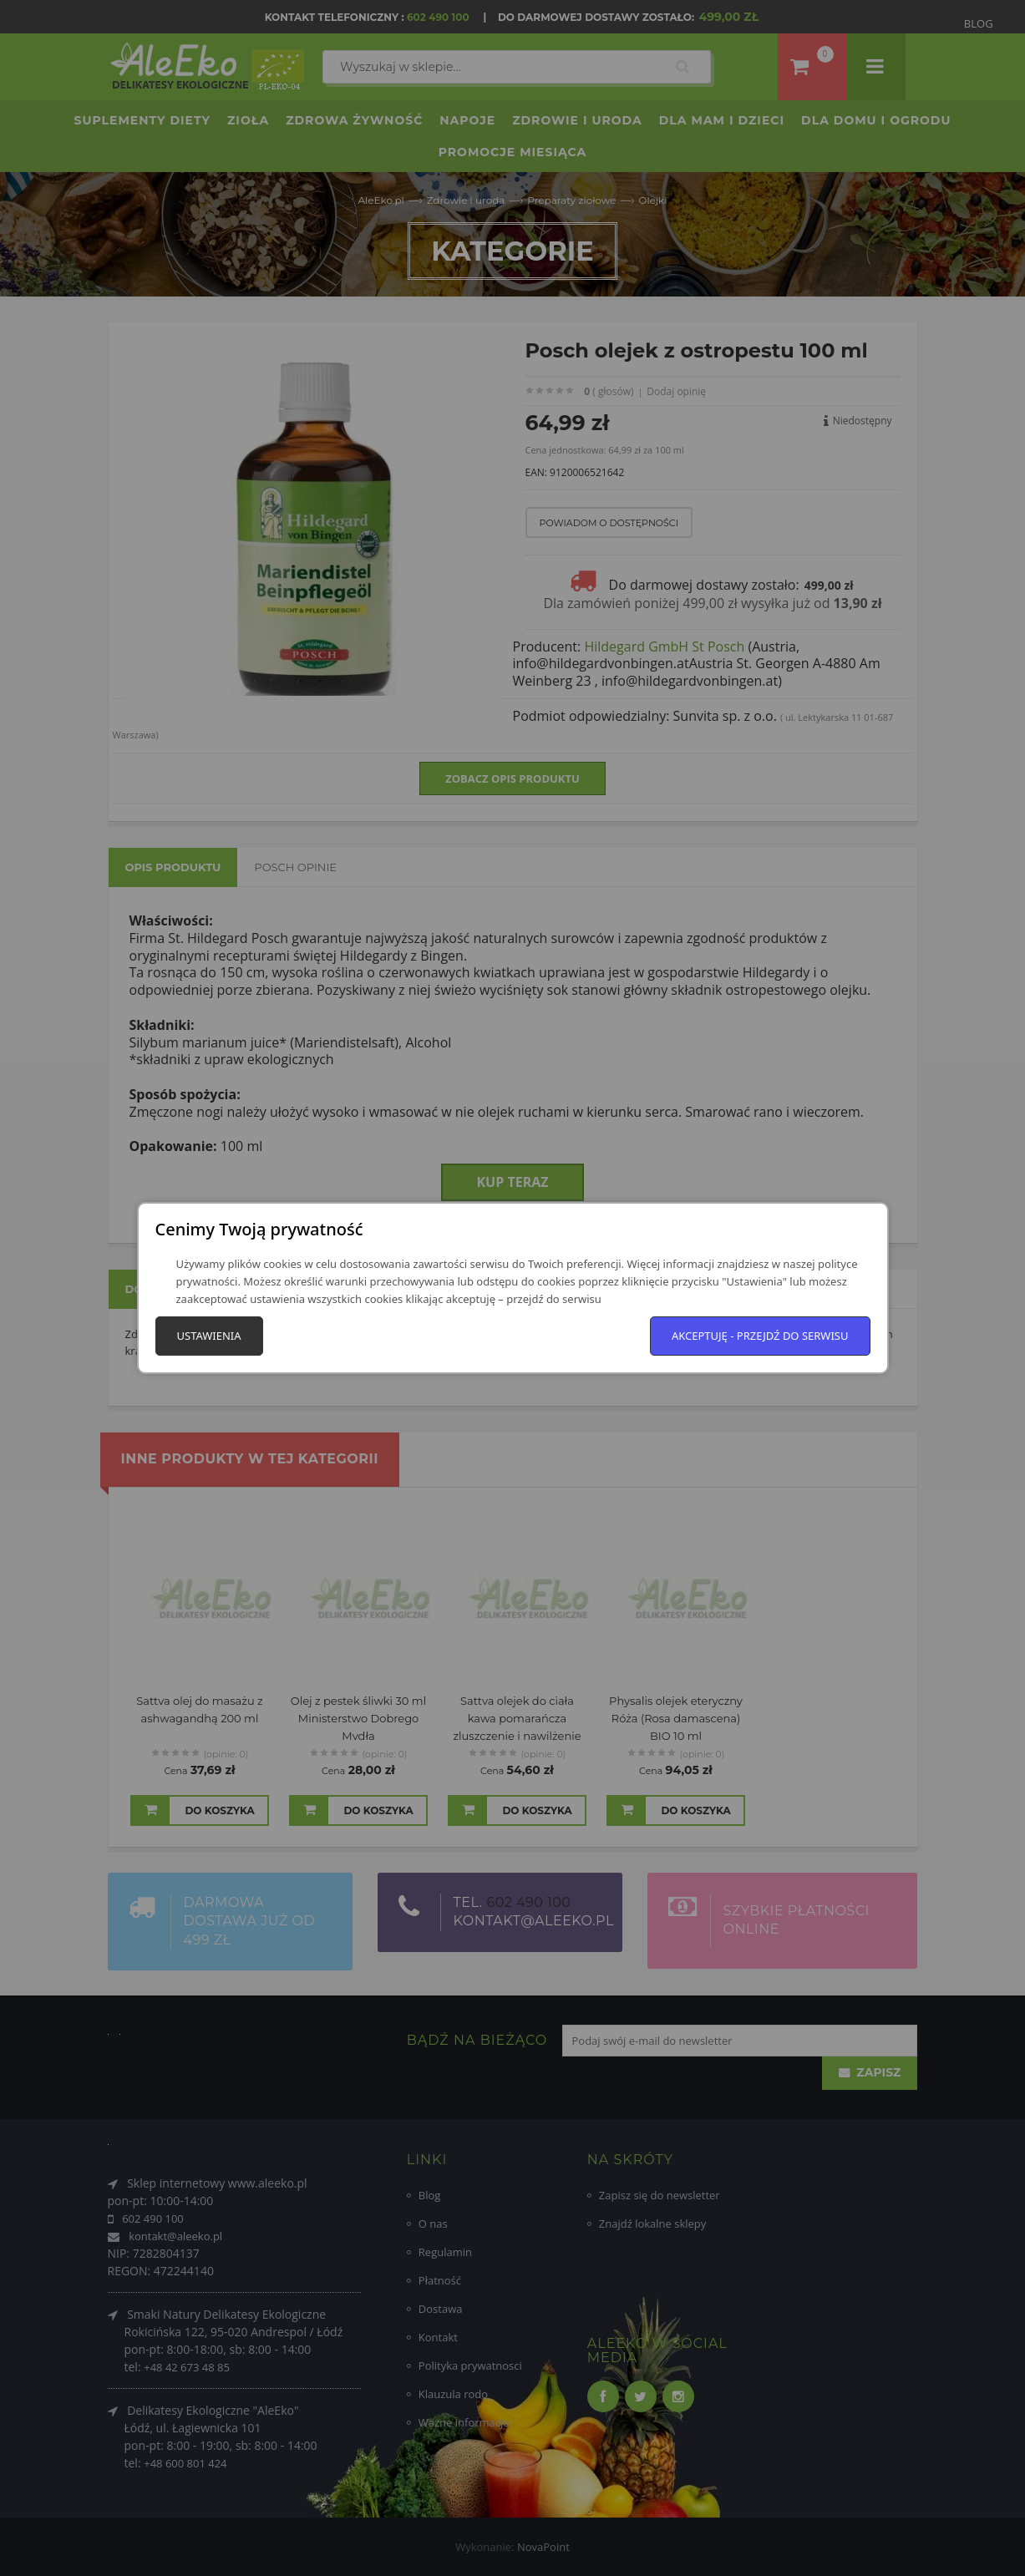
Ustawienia (209, 1335)
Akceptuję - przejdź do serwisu (760, 1335)
